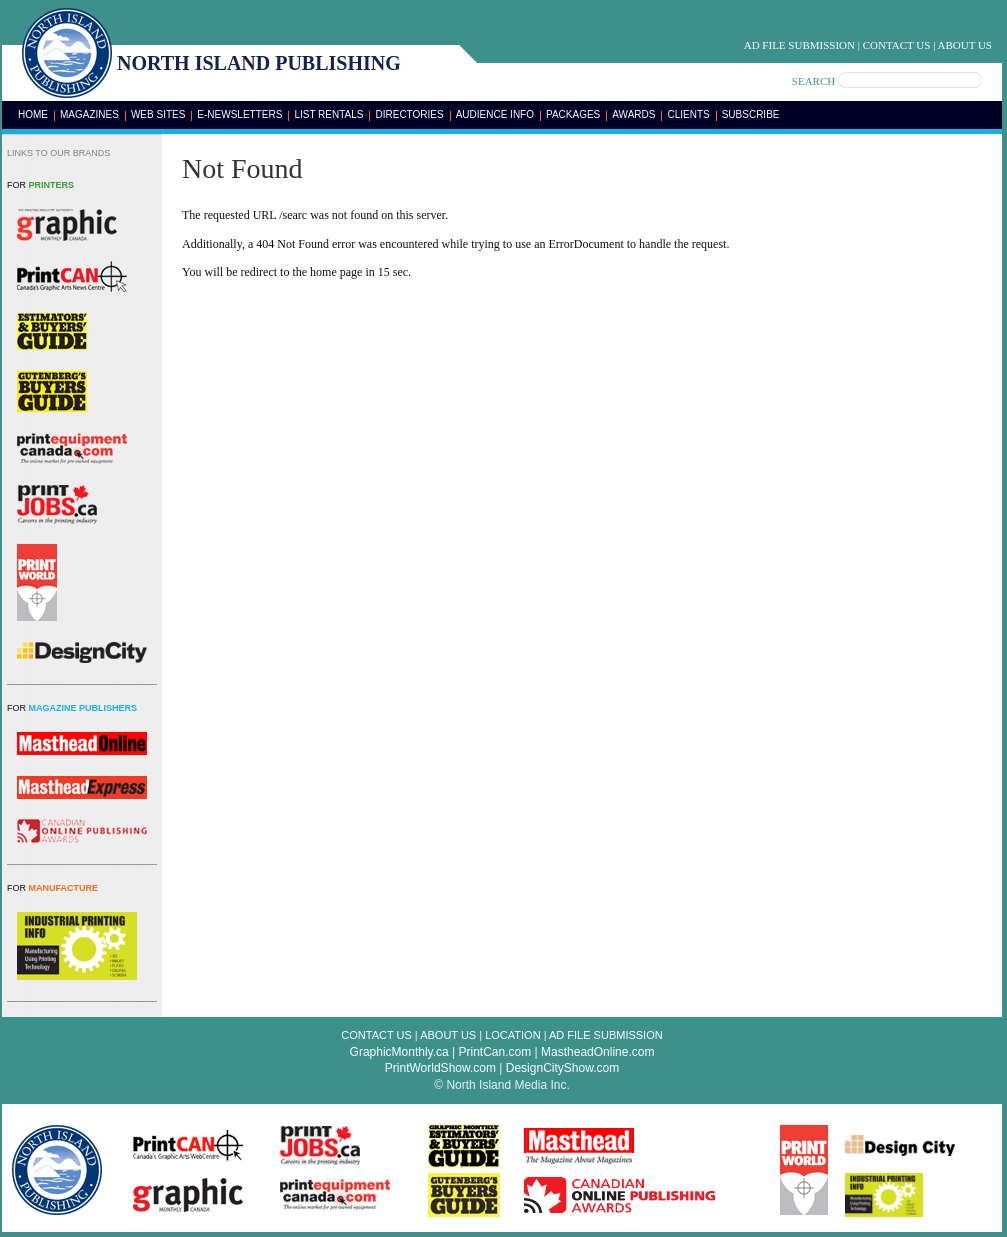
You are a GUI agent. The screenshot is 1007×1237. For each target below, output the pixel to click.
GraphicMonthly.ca (399, 1052)
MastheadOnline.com (597, 1052)
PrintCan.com (495, 1052)
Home (33, 114)
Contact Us (897, 45)
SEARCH (813, 81)
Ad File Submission (799, 45)
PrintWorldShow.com (440, 1068)
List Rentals (328, 114)
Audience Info (495, 114)
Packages (573, 114)
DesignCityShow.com (562, 1068)
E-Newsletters (239, 114)
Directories (409, 114)
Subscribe (751, 114)
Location (512, 1035)
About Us (964, 45)
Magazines (89, 114)
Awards (633, 114)
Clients (688, 114)
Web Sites (158, 114)
